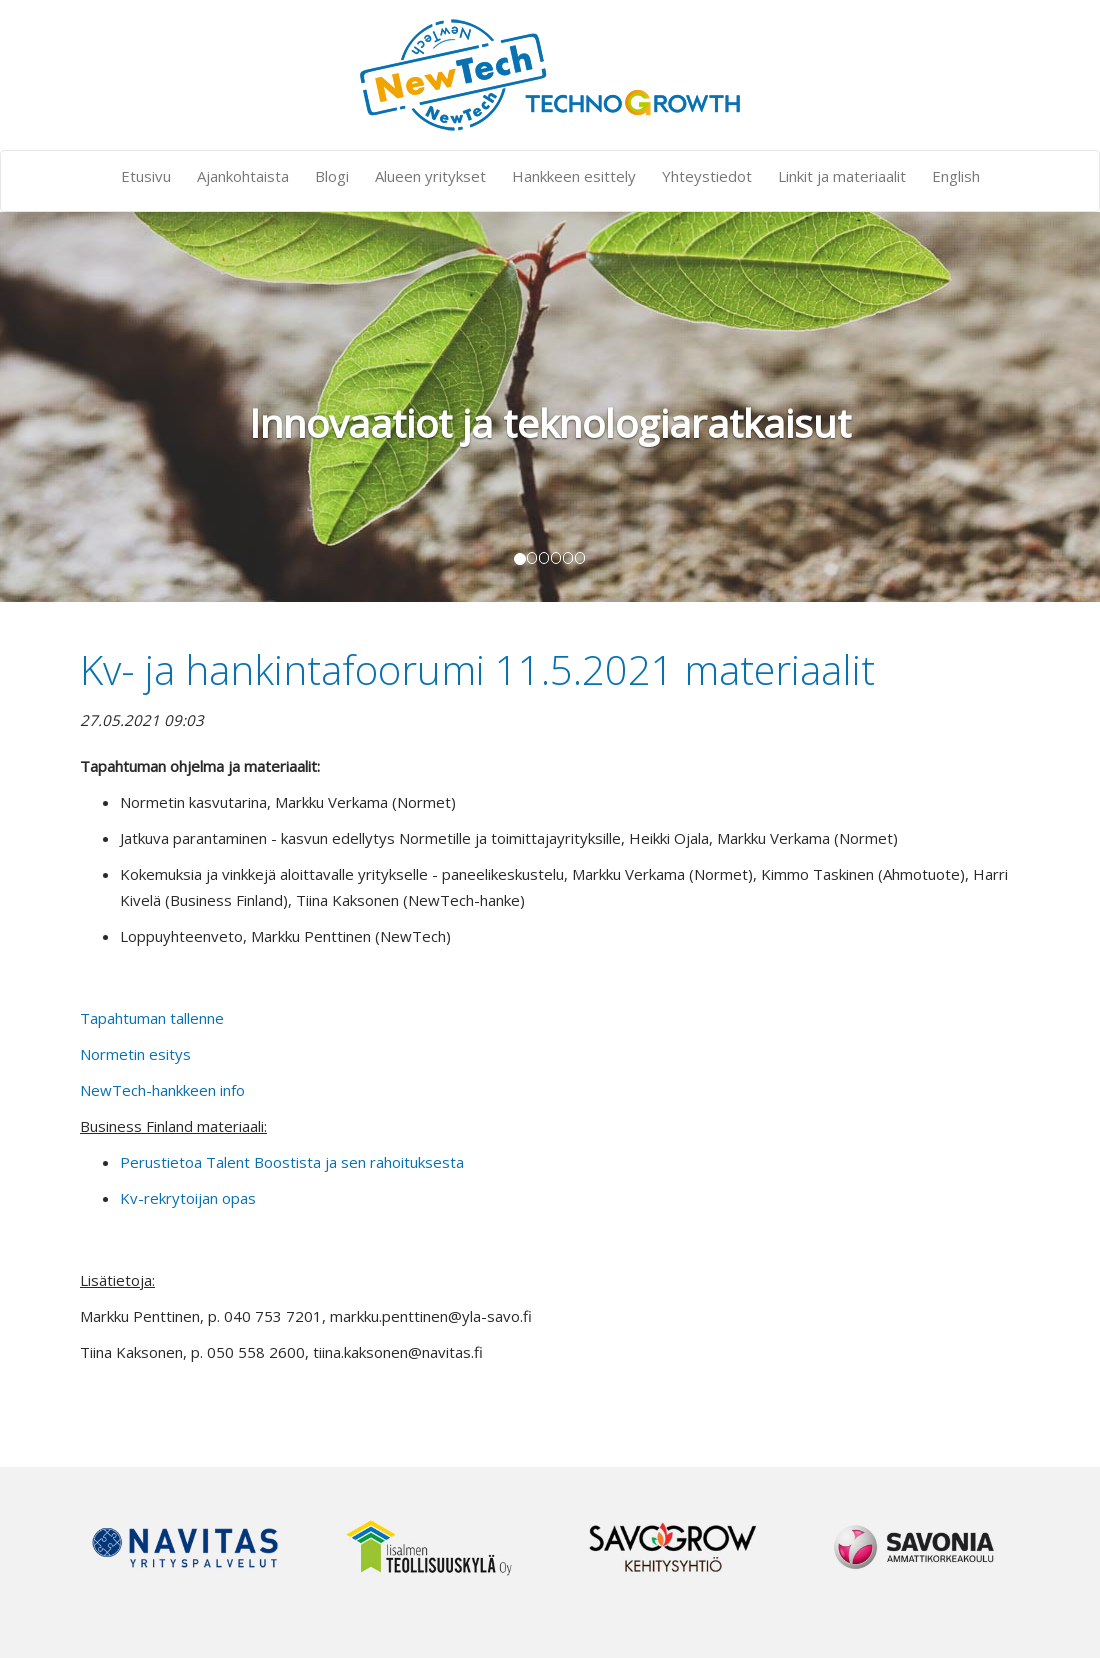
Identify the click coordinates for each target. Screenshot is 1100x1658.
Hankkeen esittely (574, 176)
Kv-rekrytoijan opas (188, 1198)
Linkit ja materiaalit (842, 176)
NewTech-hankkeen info (162, 1090)
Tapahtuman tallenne (152, 1018)
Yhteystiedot (707, 176)
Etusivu (146, 176)
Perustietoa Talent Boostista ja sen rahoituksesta (292, 1162)
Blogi (332, 176)
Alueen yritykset (430, 176)
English (956, 176)
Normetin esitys (135, 1054)
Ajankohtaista (243, 176)
